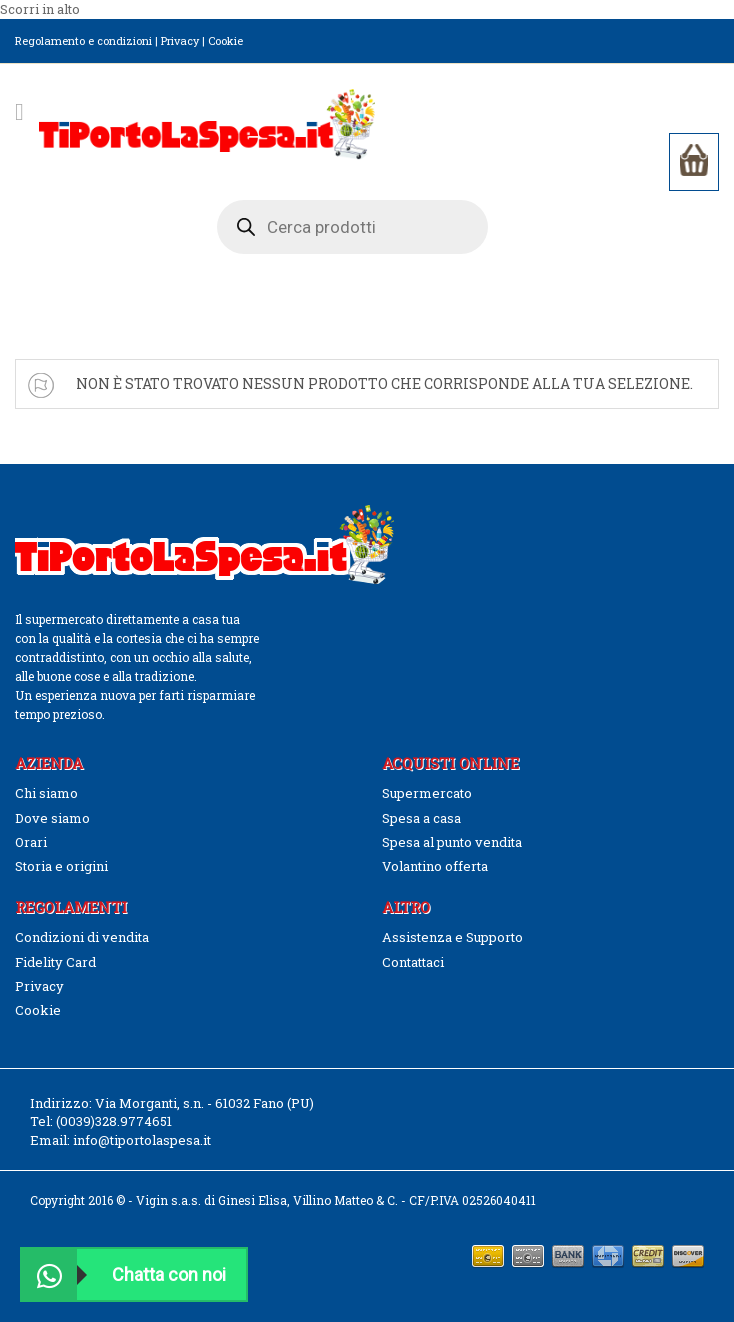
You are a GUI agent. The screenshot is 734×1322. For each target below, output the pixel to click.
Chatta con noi (124, 1274)
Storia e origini (61, 866)
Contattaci (413, 962)
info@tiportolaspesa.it (142, 1140)
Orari (31, 842)
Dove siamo (52, 818)
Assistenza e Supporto (452, 937)
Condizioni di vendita (82, 937)
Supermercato (427, 793)
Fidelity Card (55, 962)
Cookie (225, 40)
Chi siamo (46, 793)
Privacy (180, 40)
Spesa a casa (421, 818)
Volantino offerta (435, 866)
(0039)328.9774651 (114, 1121)
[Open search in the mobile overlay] (352, 227)
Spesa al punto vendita (452, 842)
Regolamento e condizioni (83, 40)
